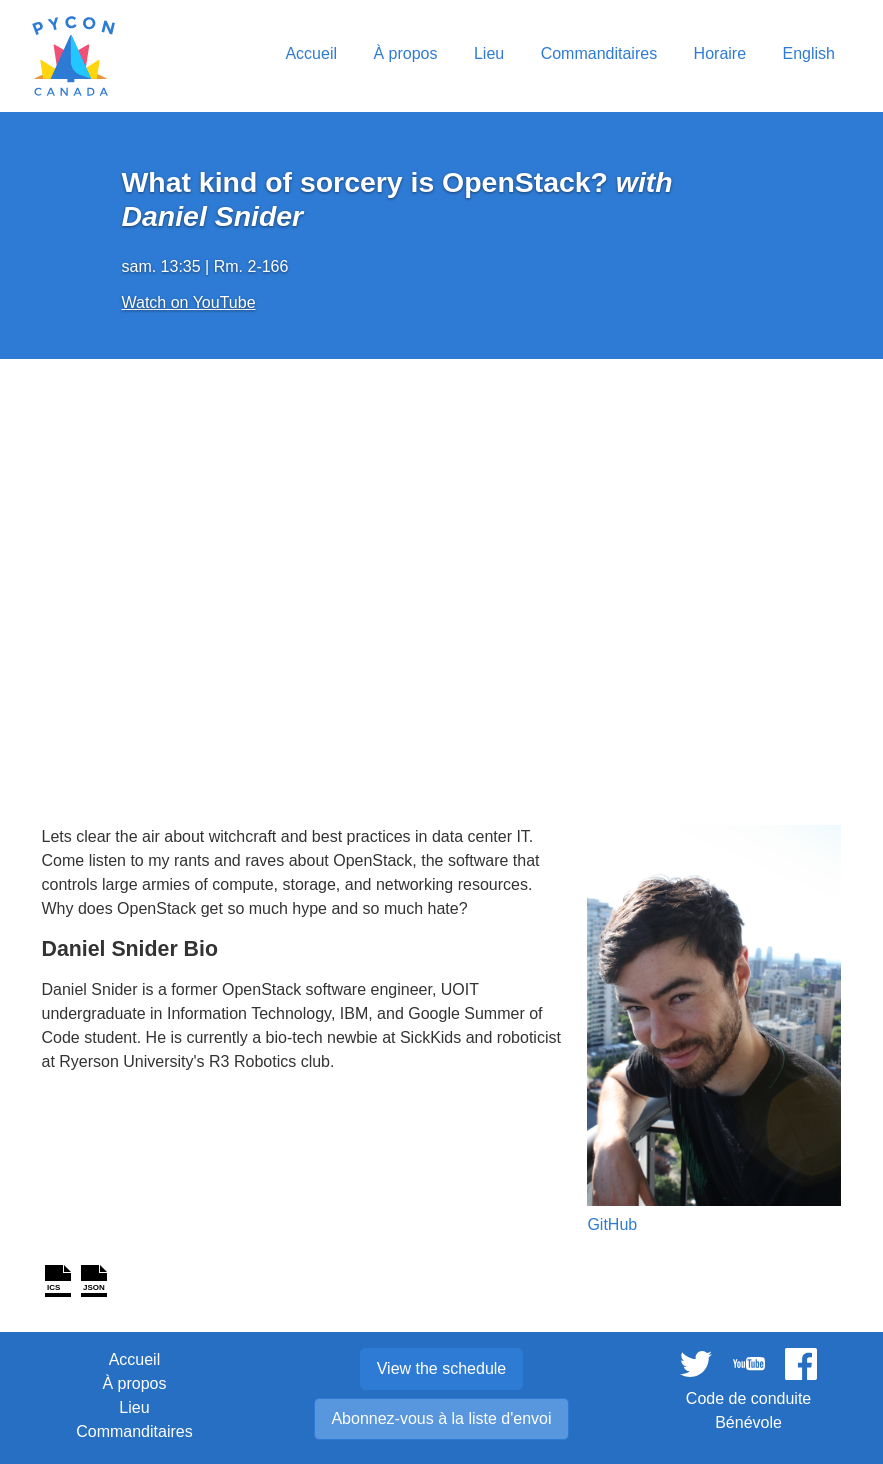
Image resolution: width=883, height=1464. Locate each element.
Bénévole (748, 1422)
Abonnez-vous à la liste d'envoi (441, 1418)
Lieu (134, 1407)
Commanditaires (134, 1431)
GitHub (612, 1224)
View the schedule (442, 1368)
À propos (134, 1383)
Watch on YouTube (189, 302)
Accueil (135, 1359)
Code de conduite (748, 1398)
